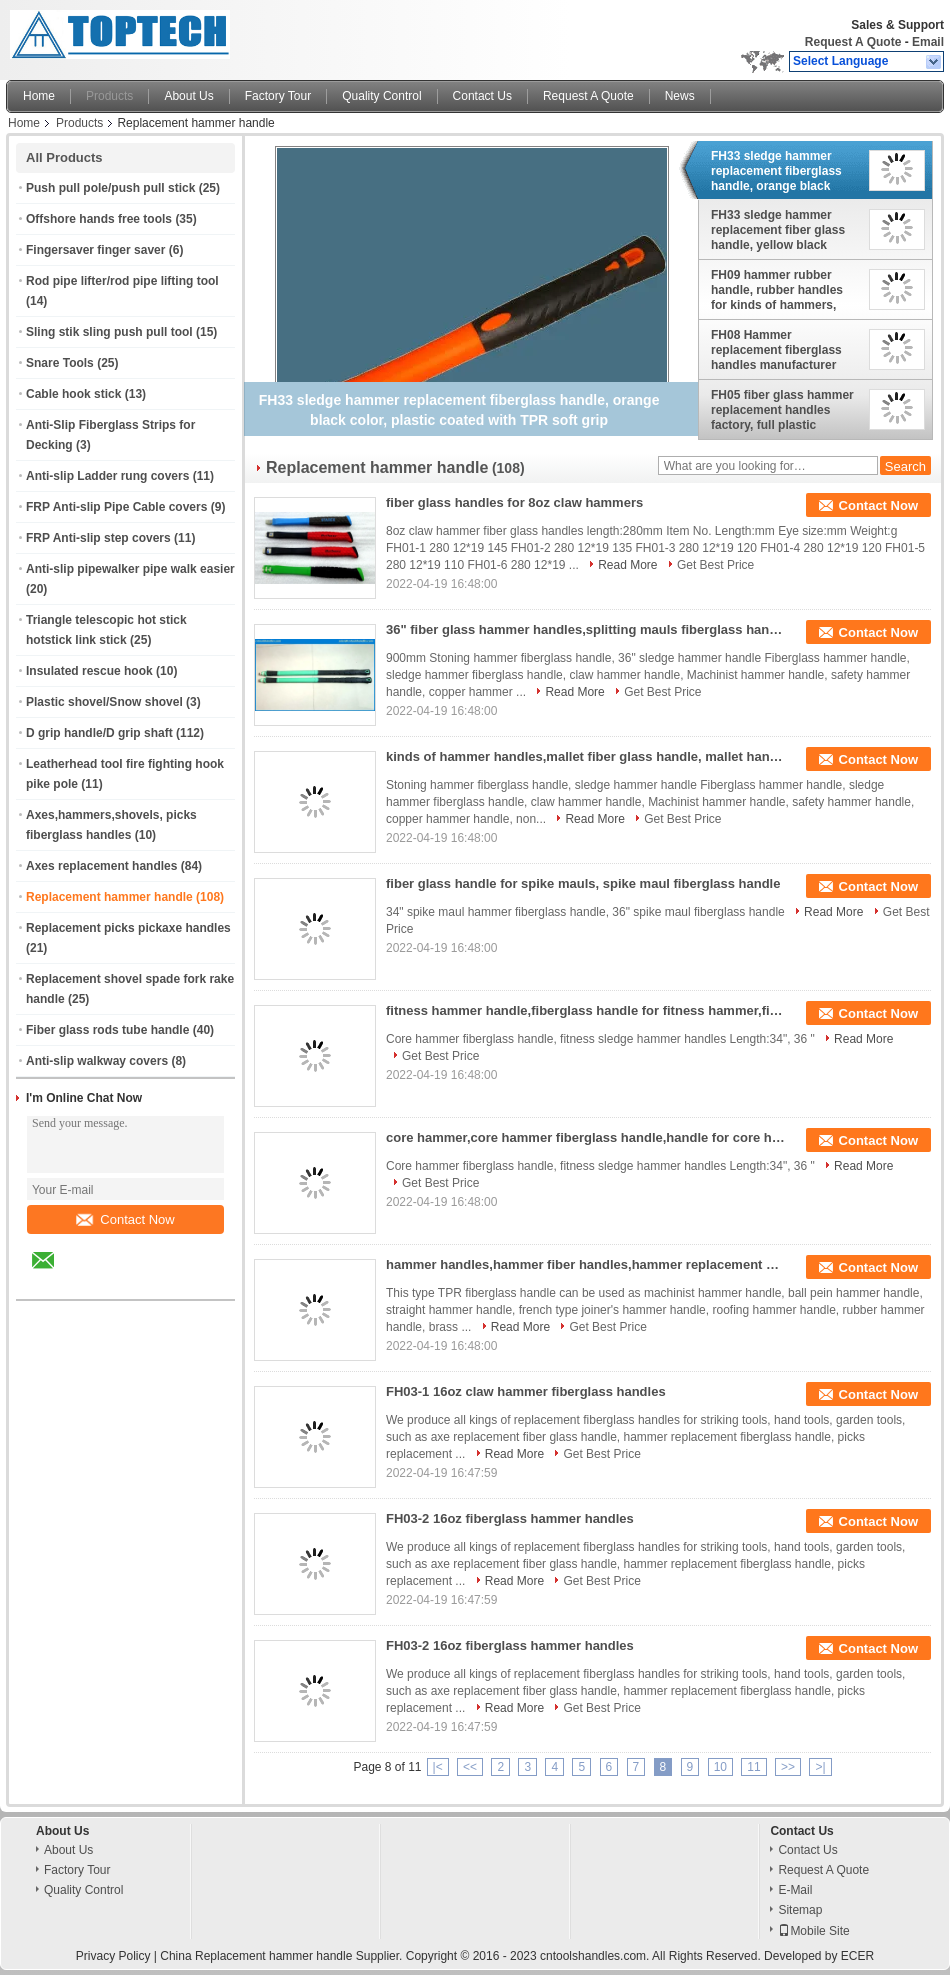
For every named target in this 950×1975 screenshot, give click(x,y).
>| (820, 1767)
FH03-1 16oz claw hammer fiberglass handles (526, 1391)
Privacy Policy (113, 1956)
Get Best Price (715, 565)
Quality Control (381, 96)
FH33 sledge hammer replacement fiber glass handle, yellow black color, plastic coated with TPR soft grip (782, 230)
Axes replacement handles (101, 866)
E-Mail (795, 1890)
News (680, 96)
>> (788, 1767)
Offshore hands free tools (99, 219)
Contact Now (125, 1219)
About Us (188, 96)
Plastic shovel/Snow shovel (104, 702)
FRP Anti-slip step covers (98, 538)
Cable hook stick (73, 394)
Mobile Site (813, 1931)
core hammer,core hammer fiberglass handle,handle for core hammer (586, 1137)
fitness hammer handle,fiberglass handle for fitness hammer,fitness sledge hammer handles (586, 1010)
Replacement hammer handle (109, 897)
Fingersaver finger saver (95, 250)
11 (753, 1767)
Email (928, 42)
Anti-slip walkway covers (97, 1061)
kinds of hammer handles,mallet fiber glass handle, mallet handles (586, 756)
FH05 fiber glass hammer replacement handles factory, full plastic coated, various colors (782, 410)
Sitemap (800, 1910)
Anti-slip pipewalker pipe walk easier (130, 569)
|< (438, 1767)
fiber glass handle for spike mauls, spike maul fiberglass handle (583, 883)
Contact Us (482, 96)
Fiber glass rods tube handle (107, 1030)
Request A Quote (853, 42)
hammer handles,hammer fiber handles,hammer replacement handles (586, 1264)
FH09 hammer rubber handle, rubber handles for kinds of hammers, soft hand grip (777, 290)
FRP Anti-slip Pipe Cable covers (116, 507)
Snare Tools (60, 363)
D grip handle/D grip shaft (99, 733)
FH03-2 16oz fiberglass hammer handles (510, 1518)
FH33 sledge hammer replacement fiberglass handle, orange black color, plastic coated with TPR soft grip (782, 171)
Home (39, 96)
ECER (857, 1956)
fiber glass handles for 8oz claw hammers (514, 502)
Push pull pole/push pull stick (110, 188)
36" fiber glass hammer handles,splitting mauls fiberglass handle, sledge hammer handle (586, 629)
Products (109, 96)
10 (720, 1767)
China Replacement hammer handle (256, 1956)
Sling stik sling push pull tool (109, 332)
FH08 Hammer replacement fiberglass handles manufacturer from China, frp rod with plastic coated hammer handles (779, 350)
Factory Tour (278, 96)
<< (470, 1767)
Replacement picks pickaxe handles (128, 928)
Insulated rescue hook (89, 671)
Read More (627, 565)
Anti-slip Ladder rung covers (107, 476)
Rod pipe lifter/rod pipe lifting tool (122, 281)
